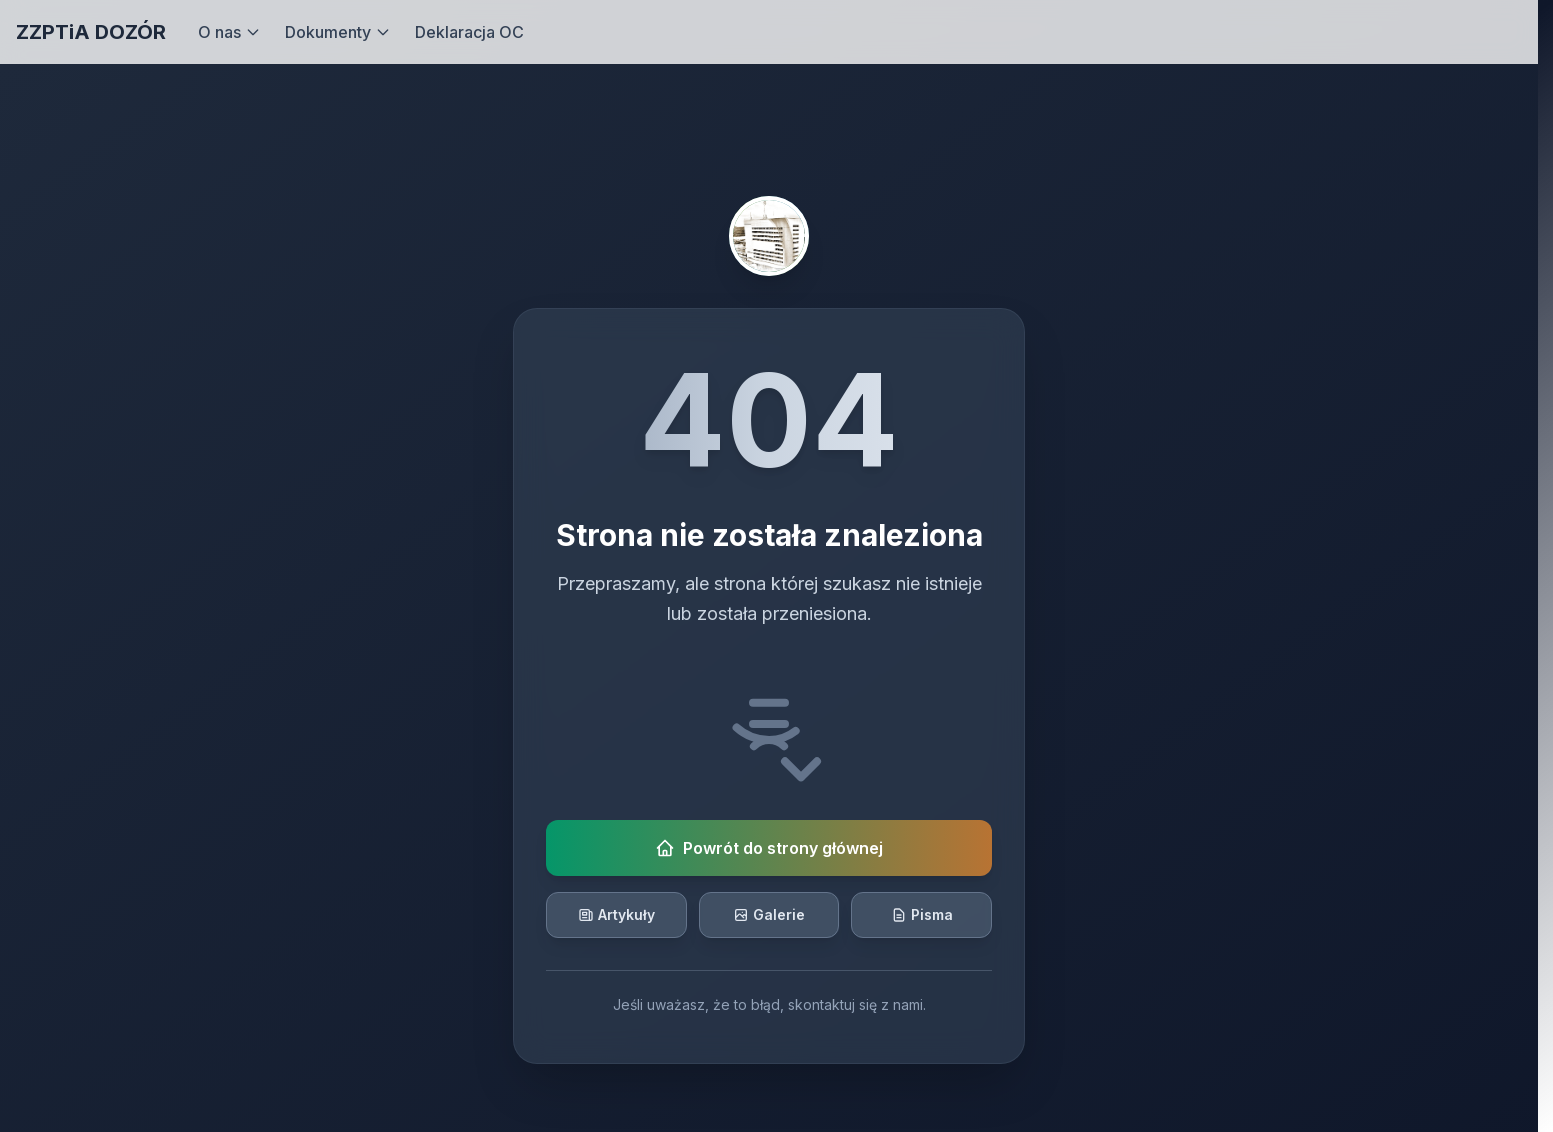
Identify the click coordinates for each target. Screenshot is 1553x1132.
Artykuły (616, 914)
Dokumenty (338, 32)
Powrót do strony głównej (769, 848)
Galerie (769, 914)
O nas (229, 32)
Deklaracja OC (469, 32)
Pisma (922, 914)
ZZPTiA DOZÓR (91, 32)
